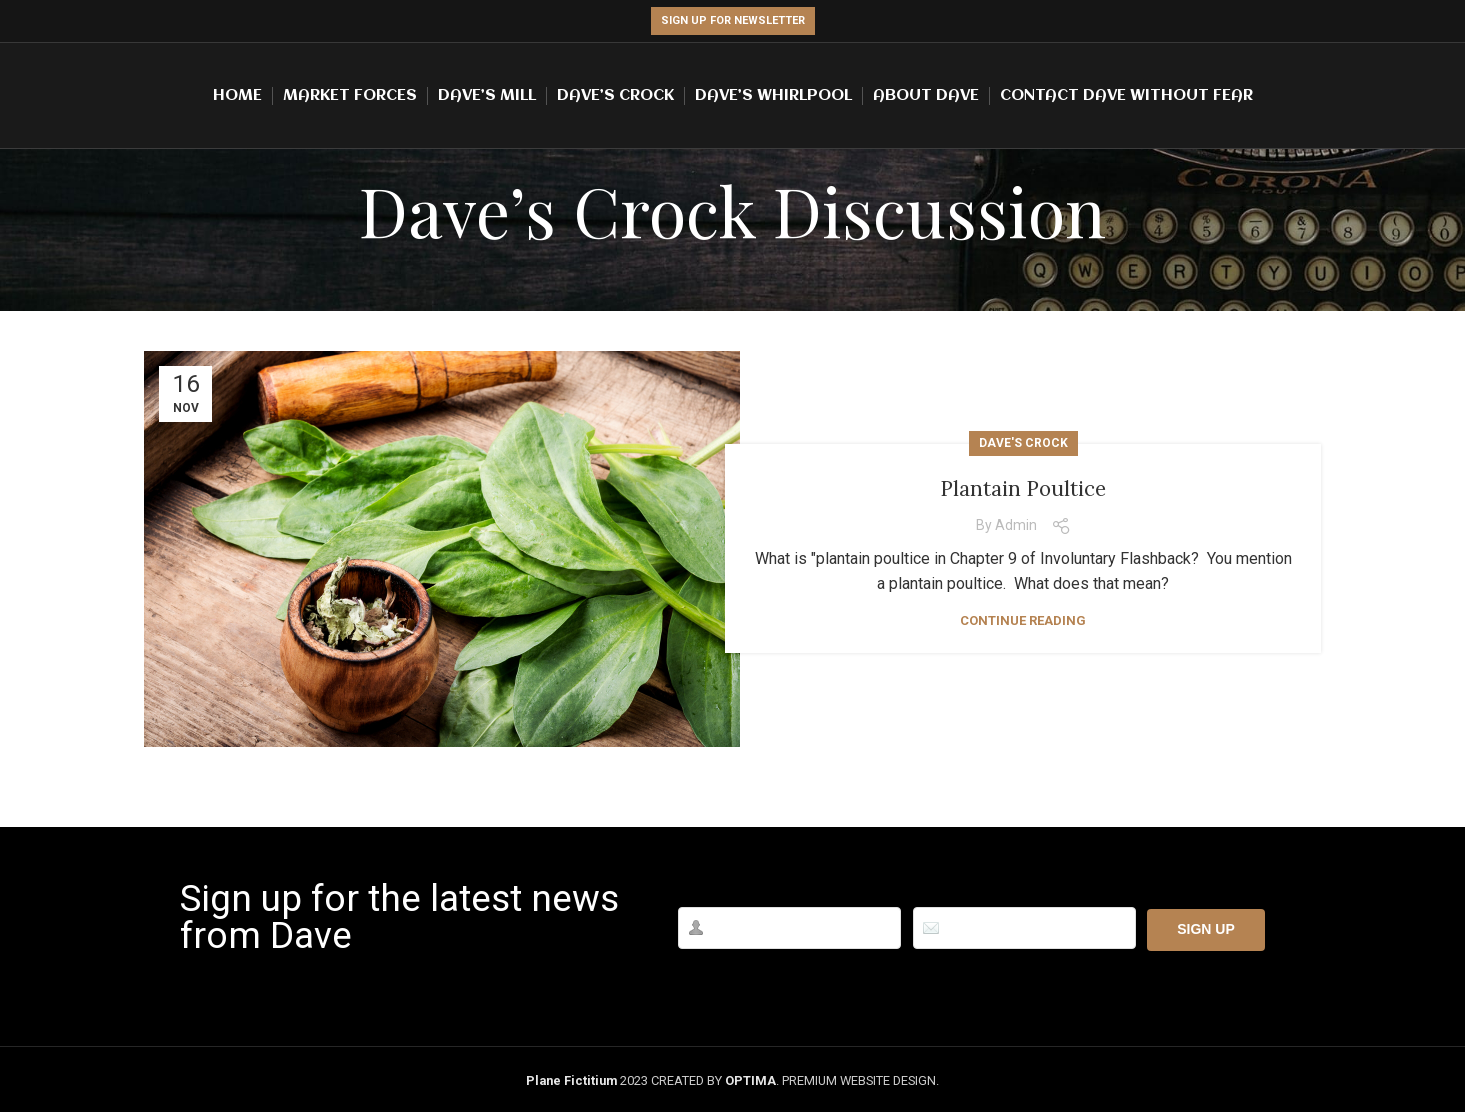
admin (1016, 525)
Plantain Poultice (1023, 486)
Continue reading (1023, 620)
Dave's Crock (1023, 443)
